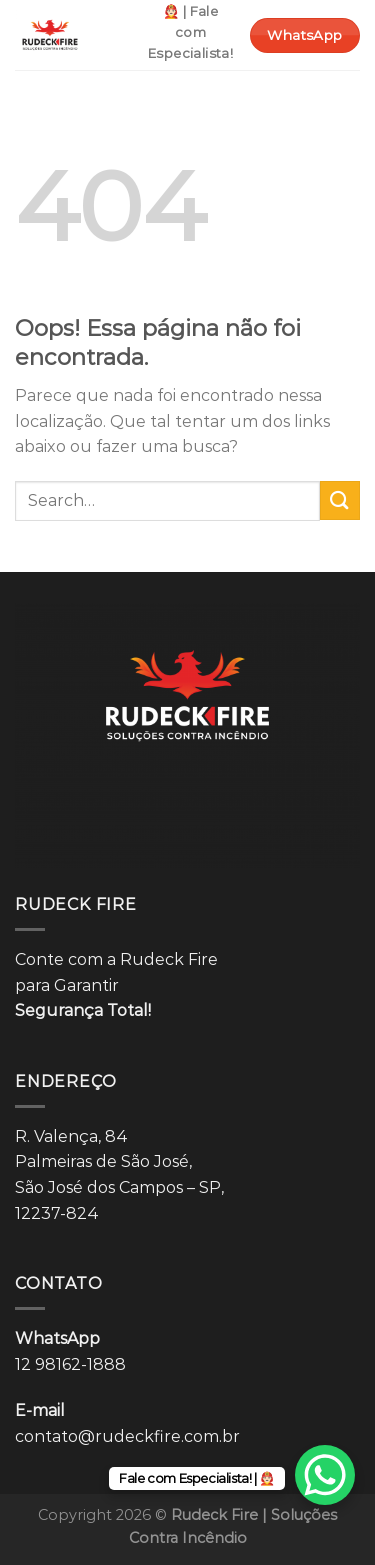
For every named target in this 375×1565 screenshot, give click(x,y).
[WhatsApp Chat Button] (325, 1475)
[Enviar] (340, 500)
